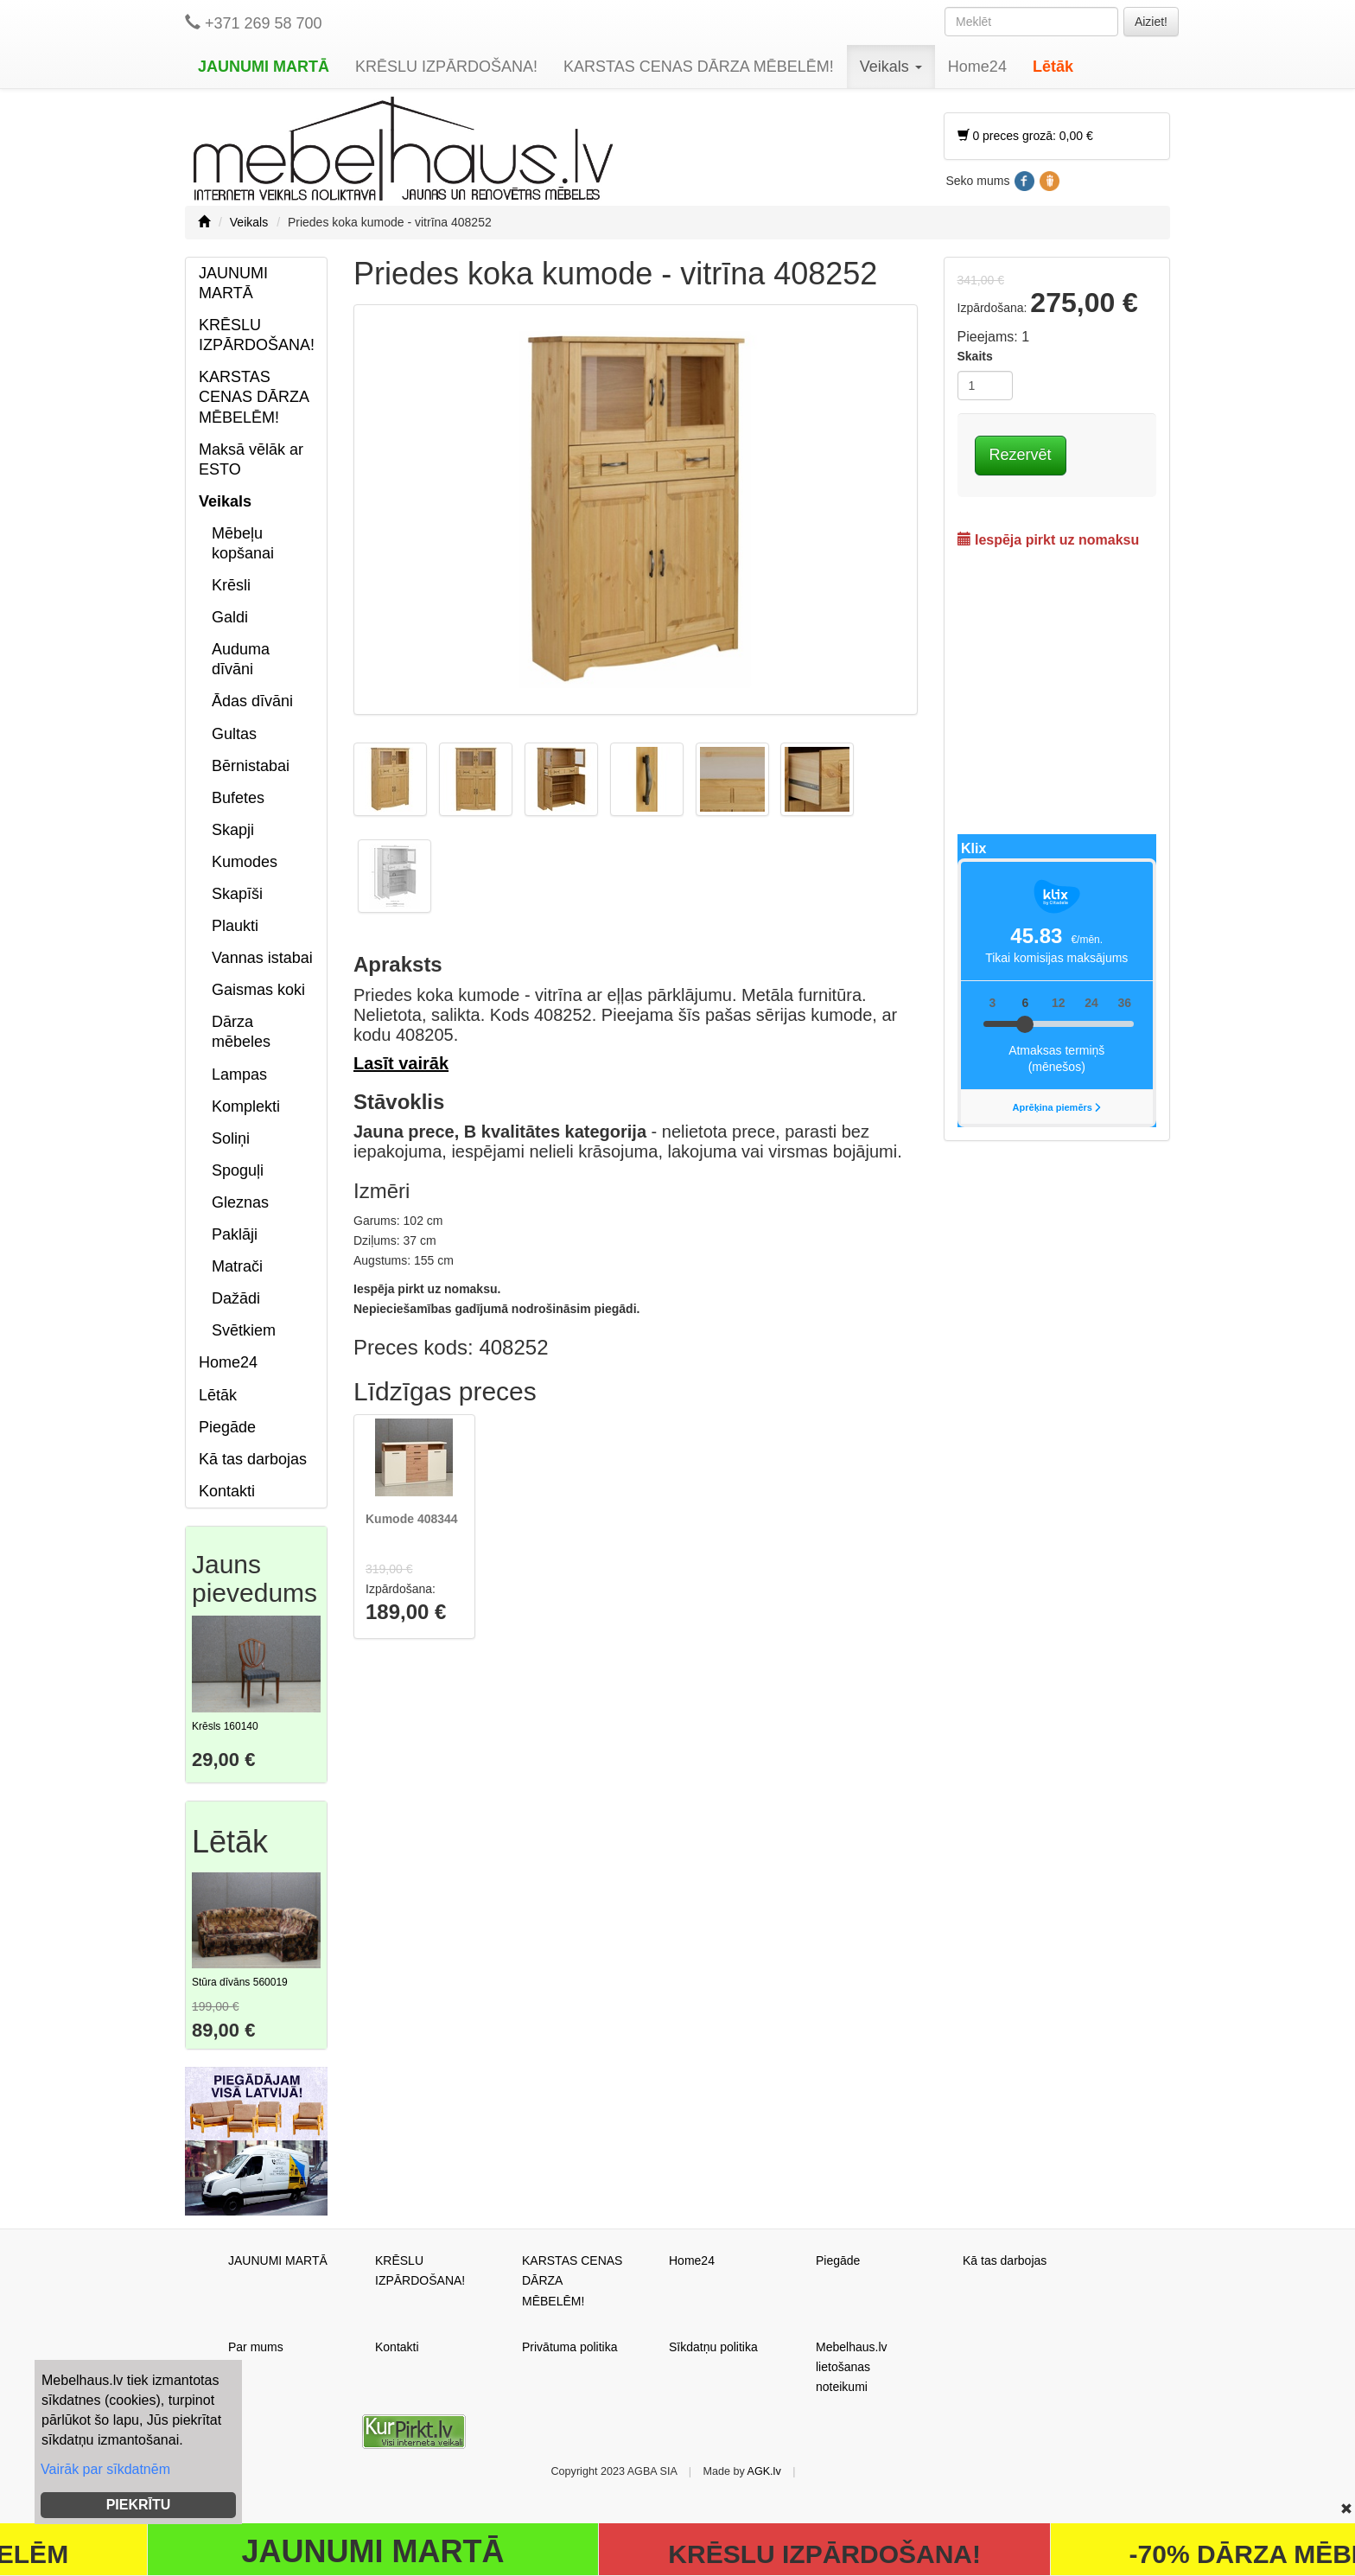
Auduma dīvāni (241, 659)
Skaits (975, 356)
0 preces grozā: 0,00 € (1025, 136)
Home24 (977, 66)
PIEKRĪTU (138, 2504)
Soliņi (231, 1138)
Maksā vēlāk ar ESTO (251, 459)
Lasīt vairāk (400, 1063)
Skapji (233, 829)
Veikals (891, 66)
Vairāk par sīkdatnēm (105, 2469)
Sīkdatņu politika (713, 2347)
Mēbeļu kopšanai (243, 543)
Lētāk (1053, 66)
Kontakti (227, 1491)
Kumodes (244, 861)
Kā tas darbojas (253, 1459)
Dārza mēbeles (241, 1031)
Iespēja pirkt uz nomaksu (1048, 539)
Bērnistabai (250, 766)
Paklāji (235, 1234)
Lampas (239, 1074)
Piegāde (227, 1427)
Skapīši (237, 893)
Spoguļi (238, 1170)
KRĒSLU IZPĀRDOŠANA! (446, 66)
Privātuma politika (570, 2347)
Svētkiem (244, 1330)
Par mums (255, 2347)
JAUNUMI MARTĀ (263, 66)
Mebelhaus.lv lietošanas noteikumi (851, 2367)
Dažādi (236, 1298)
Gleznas (240, 1202)
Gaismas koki (258, 989)
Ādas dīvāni (252, 701)
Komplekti (246, 1106)
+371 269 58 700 (253, 23)
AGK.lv (764, 2471)
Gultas (234, 734)
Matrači (237, 1266)
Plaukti (235, 925)
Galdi (230, 617)
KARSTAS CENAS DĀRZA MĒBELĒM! (698, 66)
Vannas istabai (262, 957)
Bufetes (238, 798)
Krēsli (231, 585)
